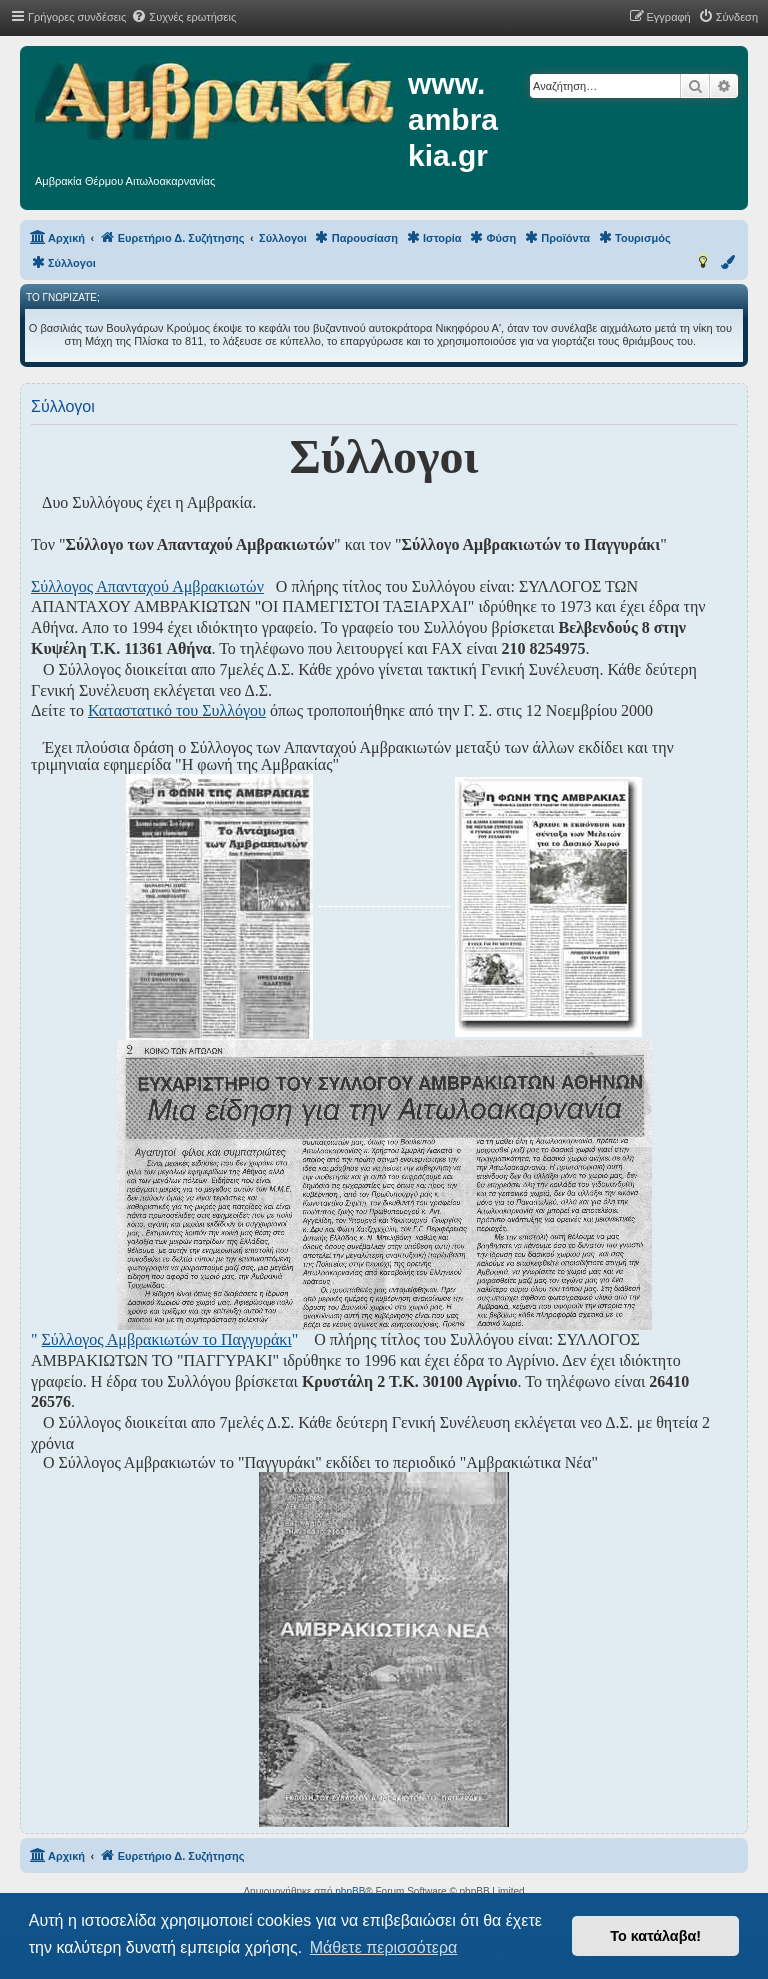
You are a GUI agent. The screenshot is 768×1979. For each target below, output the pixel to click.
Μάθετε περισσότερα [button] (384, 1947)
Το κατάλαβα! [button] (655, 1936)
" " (164, 1339)
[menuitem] (183, 17)
